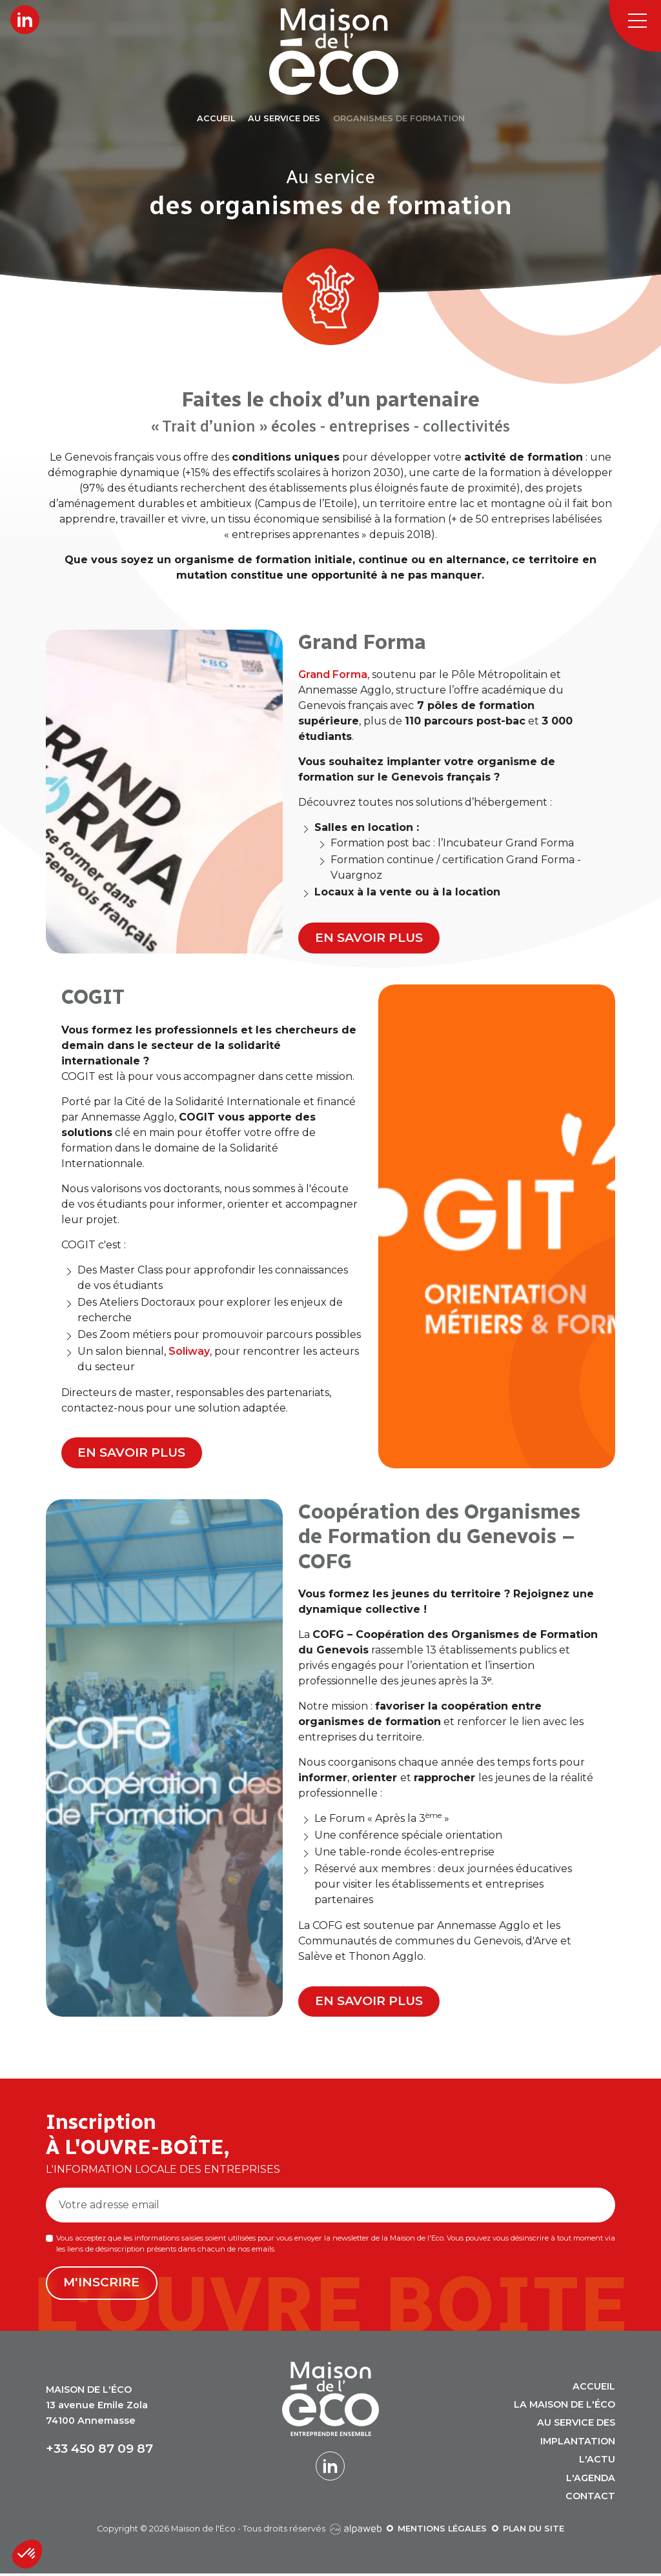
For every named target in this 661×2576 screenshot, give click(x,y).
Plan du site (533, 2532)
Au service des (576, 2425)
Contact (590, 2499)
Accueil (594, 2389)
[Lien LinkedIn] (24, 19)
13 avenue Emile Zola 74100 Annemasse (97, 2408)
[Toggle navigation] (635, 26)
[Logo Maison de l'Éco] (345, 51)
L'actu (597, 2462)
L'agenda (590, 2480)
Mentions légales (442, 2532)
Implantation (577, 2444)
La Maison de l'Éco (564, 2407)
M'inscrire (101, 2285)
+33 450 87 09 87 (99, 2451)
